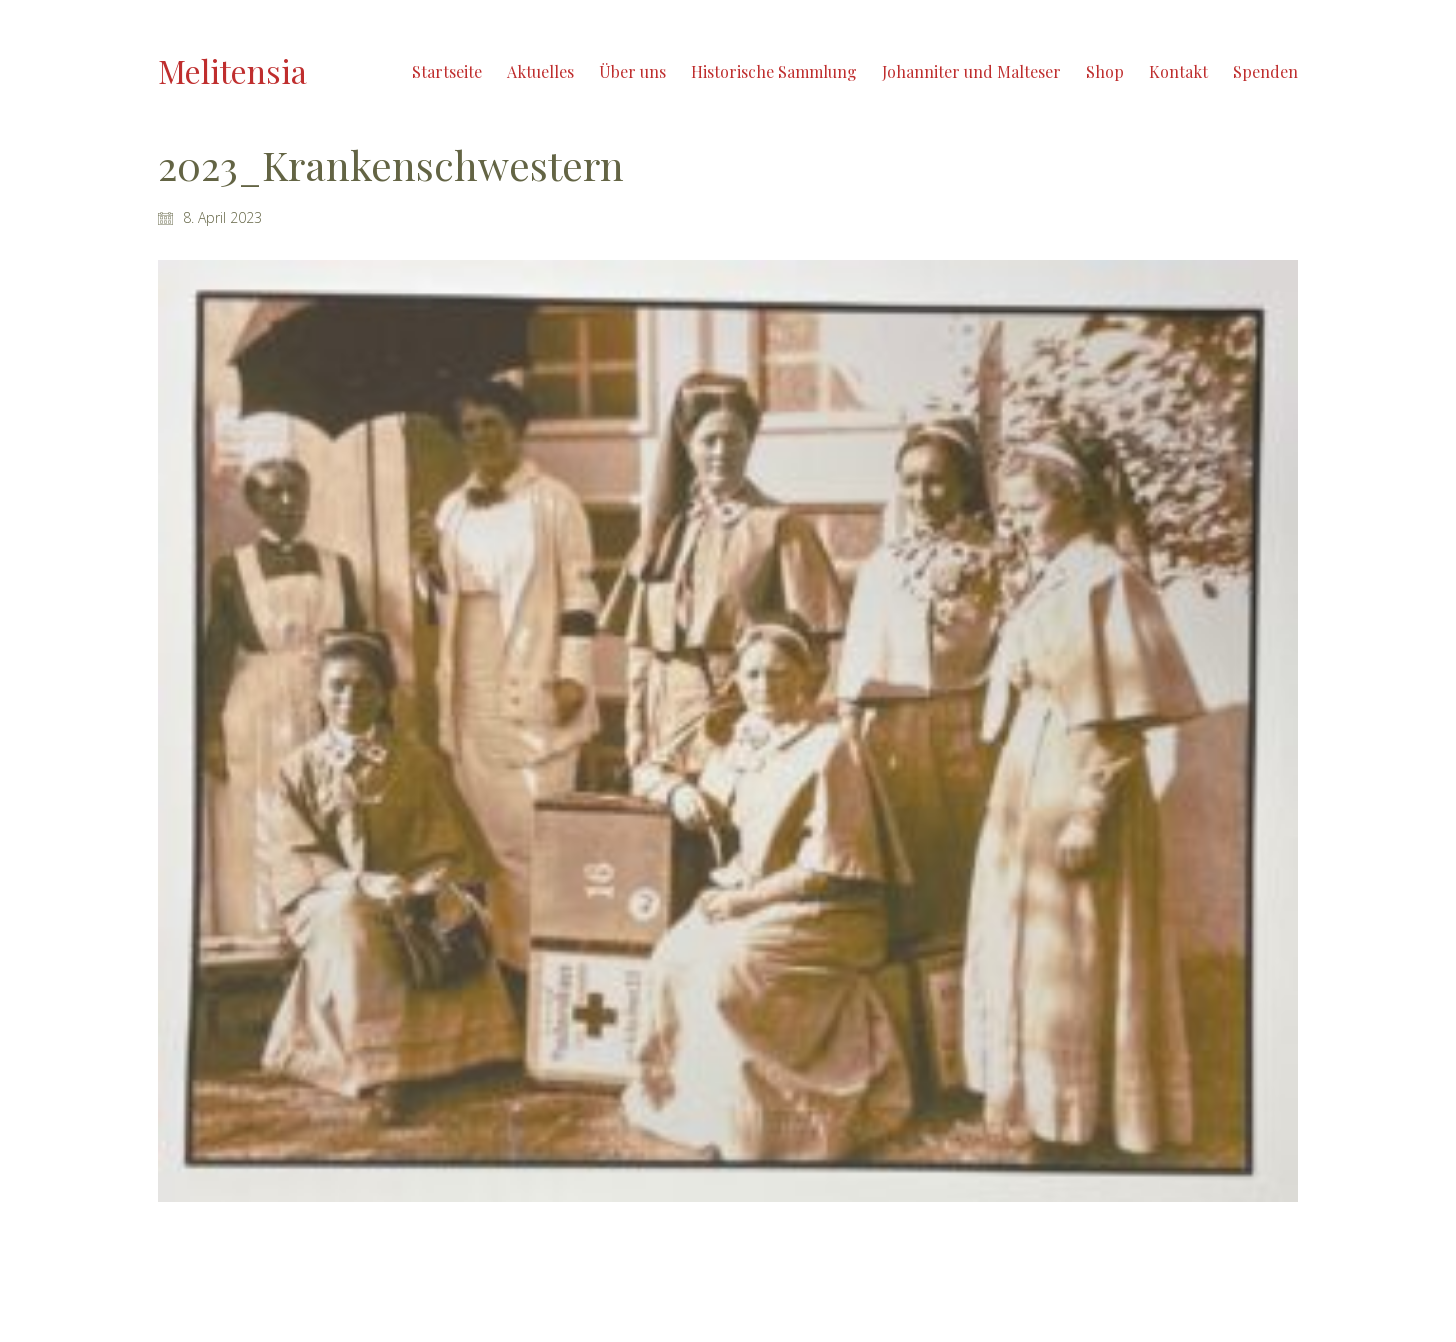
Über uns (632, 71)
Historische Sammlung (774, 71)
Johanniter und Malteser (971, 71)
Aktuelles (540, 71)
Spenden (1265, 71)
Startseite (447, 71)
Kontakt (1178, 71)
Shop (1105, 71)
